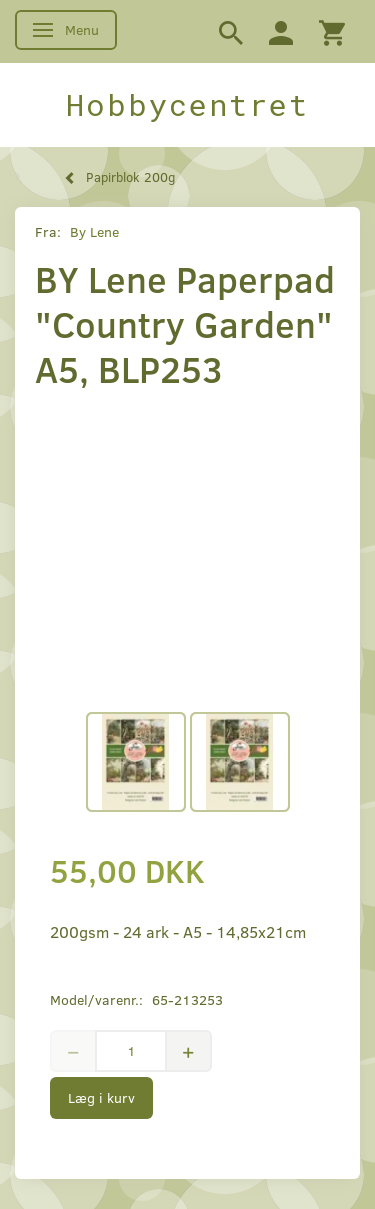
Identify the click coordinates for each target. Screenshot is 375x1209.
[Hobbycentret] (187, 105)
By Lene (94, 231)
